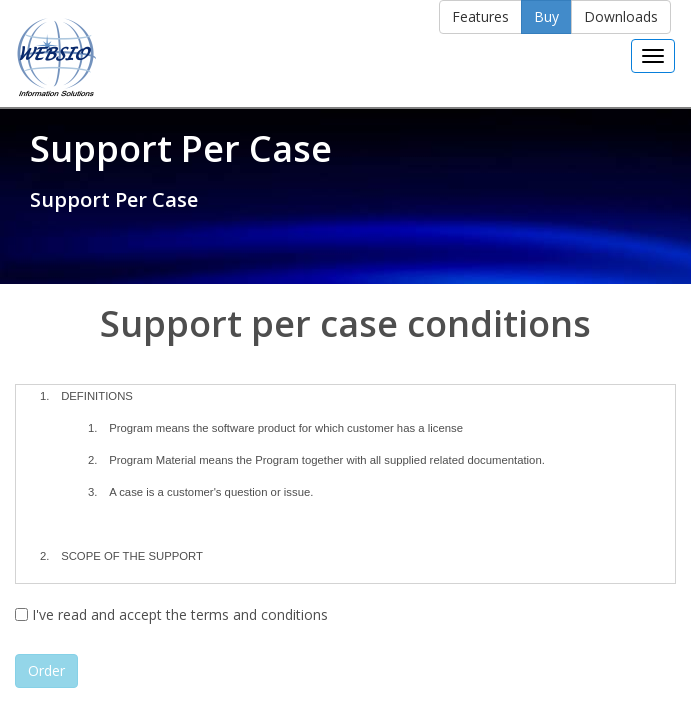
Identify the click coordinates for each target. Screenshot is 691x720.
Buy (546, 16)
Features (480, 16)
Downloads (621, 16)
